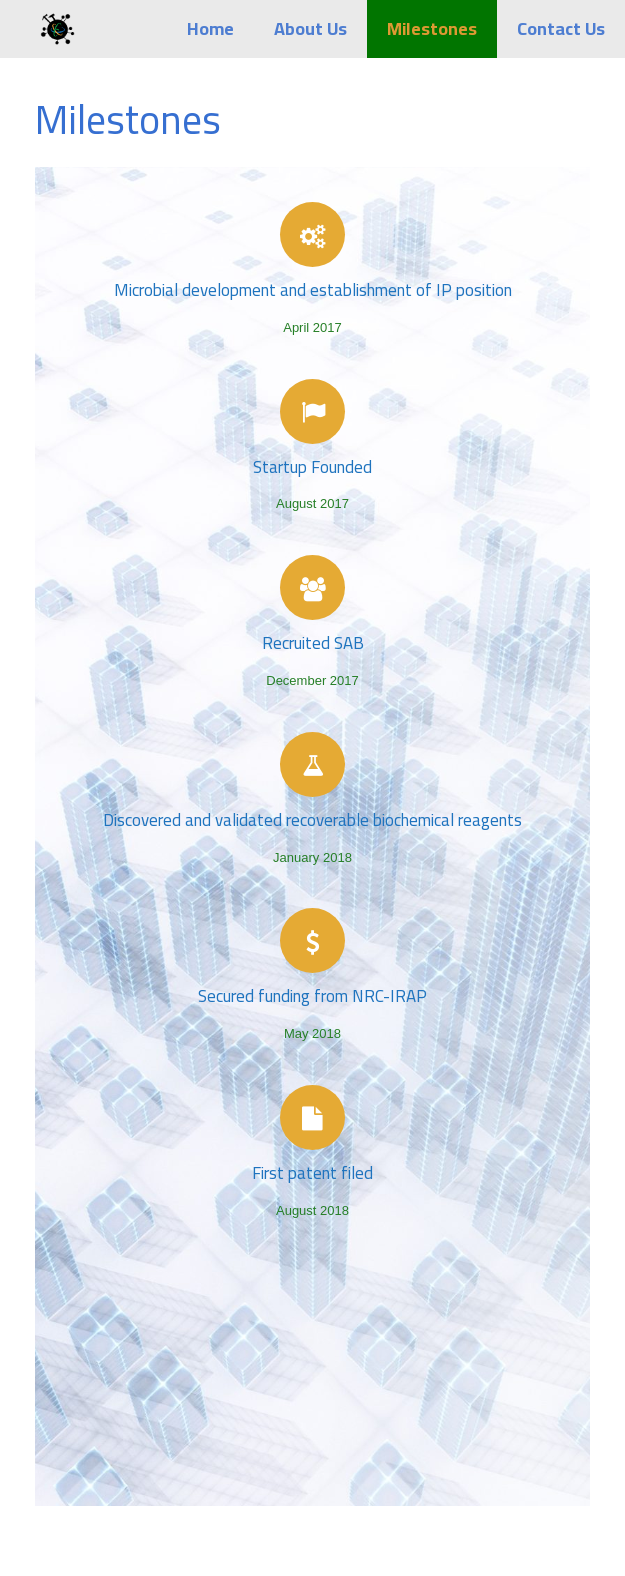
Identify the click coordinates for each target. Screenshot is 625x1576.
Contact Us (561, 28)
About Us (310, 28)
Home (210, 28)
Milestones (432, 28)
